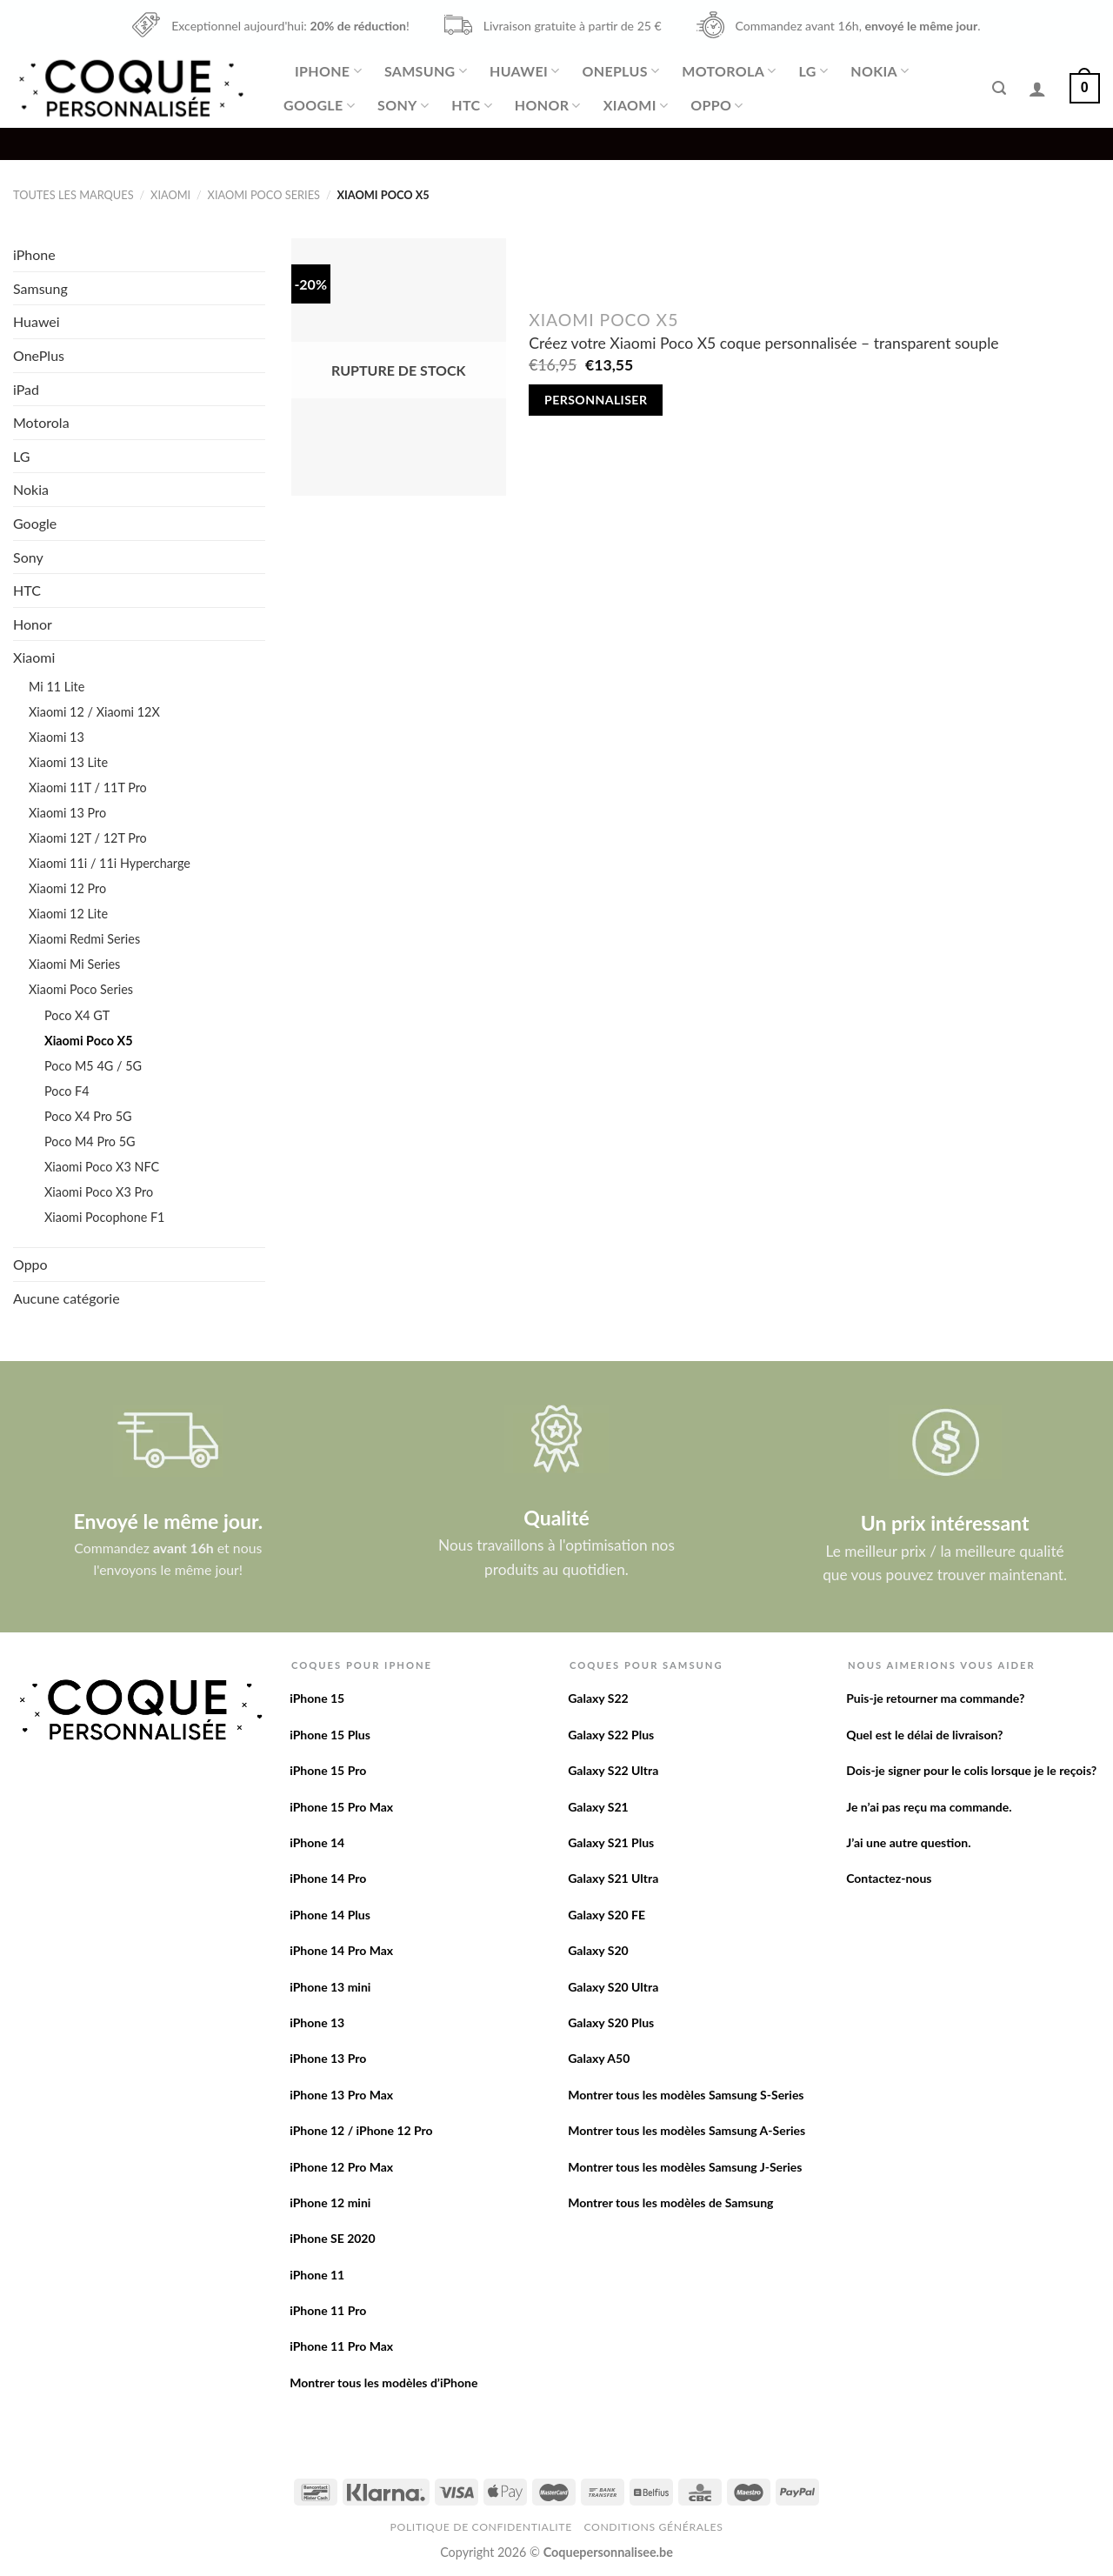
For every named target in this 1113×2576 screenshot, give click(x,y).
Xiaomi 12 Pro (67, 888)
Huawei (524, 71)
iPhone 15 (317, 1698)
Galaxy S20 (598, 1950)
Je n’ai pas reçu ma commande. (928, 1806)
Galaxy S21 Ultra (613, 1878)
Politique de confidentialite (481, 2526)
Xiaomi (635, 105)
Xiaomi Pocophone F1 (104, 1217)
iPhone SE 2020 (332, 2238)
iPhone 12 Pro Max (341, 2166)
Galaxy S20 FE (606, 1914)
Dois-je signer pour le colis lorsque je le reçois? (971, 1770)
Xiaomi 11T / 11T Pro (88, 787)
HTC (471, 105)
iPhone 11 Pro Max (341, 2346)
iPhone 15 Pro (328, 1770)
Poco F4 (67, 1091)
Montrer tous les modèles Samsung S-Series (685, 2094)
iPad (26, 389)
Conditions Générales (653, 2526)
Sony (403, 105)
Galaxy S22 (598, 1698)
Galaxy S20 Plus (611, 2022)
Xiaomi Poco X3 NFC (101, 1166)
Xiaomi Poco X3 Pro (98, 1192)
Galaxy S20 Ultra (613, 1986)
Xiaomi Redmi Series (84, 938)
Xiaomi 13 (56, 737)
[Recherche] (999, 88)
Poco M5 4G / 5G (93, 1065)
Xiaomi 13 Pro (67, 812)
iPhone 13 (317, 2022)
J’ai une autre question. (908, 1842)
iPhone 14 (317, 1842)
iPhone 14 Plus (330, 1914)
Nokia (879, 71)
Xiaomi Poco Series (264, 195)
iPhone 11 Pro (328, 2310)
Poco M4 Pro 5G (90, 1141)
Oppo (716, 105)
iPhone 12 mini (330, 2202)
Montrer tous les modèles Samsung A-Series (686, 2130)
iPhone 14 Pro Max (341, 1950)
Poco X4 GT (77, 1015)
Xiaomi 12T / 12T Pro (88, 838)
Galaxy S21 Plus (611, 1842)
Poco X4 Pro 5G (88, 1116)
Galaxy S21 (598, 1806)
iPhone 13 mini (330, 1986)
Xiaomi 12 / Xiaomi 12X (94, 711)
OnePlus (620, 71)
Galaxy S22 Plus (611, 1734)
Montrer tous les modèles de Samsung (670, 2202)
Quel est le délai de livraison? (924, 1734)
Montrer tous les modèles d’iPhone (383, 2382)
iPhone (328, 71)
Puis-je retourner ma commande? (935, 1698)
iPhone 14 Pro (328, 1878)
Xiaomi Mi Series (74, 964)
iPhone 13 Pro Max (341, 2094)
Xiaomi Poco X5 (88, 1040)
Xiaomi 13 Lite (68, 762)
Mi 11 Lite (56, 686)
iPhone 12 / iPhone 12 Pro (361, 2130)
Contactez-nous (888, 1878)
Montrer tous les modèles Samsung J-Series (685, 2166)
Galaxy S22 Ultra (613, 1770)
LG (814, 71)
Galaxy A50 (599, 2058)
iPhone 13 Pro (328, 2058)
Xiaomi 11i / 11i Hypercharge (109, 863)
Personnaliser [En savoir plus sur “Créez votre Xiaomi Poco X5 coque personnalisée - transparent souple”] (595, 399)
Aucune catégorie (66, 1298)
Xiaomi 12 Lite (68, 913)
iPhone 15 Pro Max (341, 1806)
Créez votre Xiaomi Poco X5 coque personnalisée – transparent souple (763, 343)
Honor (548, 105)
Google (319, 105)
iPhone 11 (317, 2274)
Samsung (425, 71)
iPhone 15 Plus (330, 1734)
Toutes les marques (73, 195)
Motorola (729, 71)
